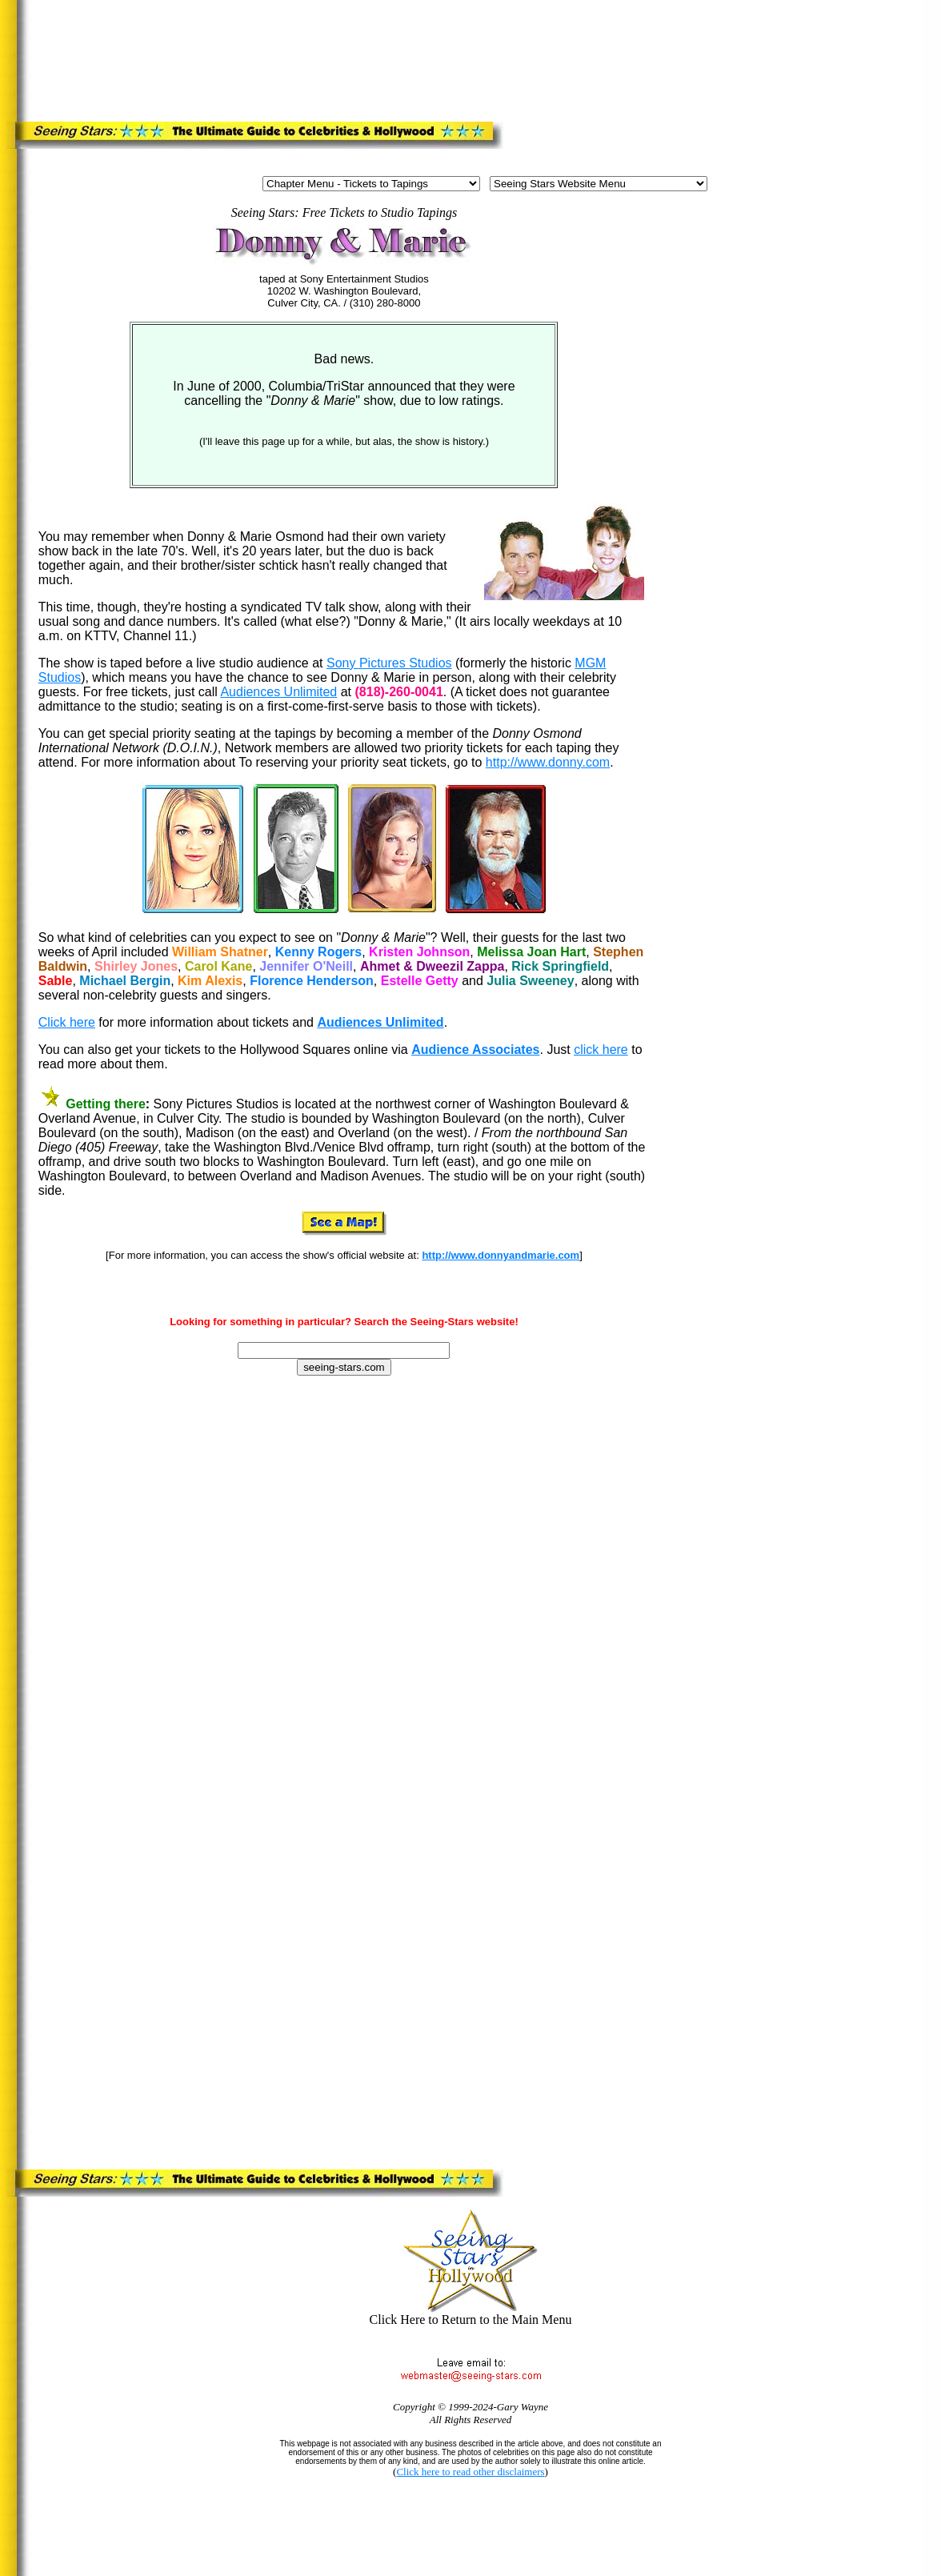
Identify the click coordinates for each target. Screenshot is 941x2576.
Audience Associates (475, 1049)
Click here (66, 1022)
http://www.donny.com (548, 762)
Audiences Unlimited (278, 692)
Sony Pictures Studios (389, 663)
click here (601, 1049)
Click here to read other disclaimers (470, 2472)
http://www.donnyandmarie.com (500, 1255)
